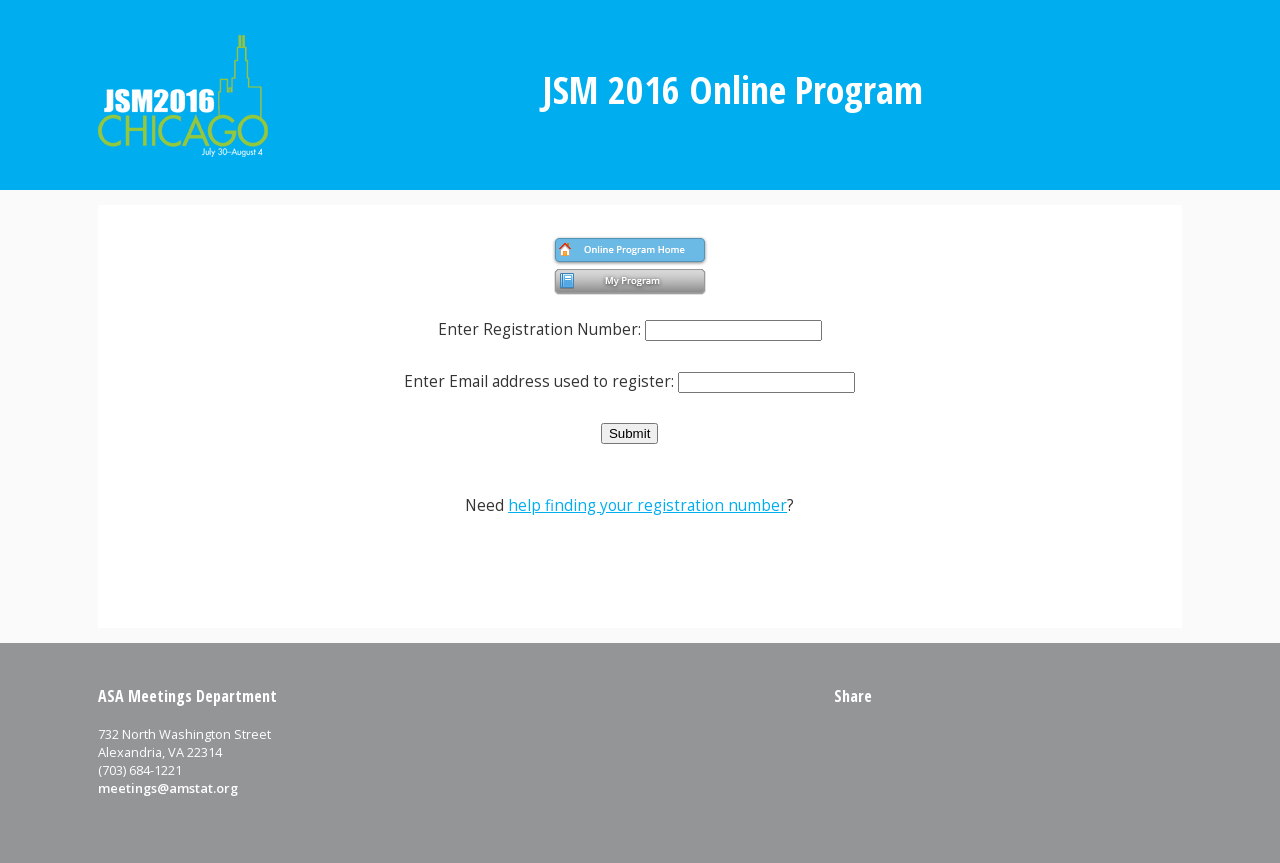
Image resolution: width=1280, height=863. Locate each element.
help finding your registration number (647, 505)
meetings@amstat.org (168, 788)
